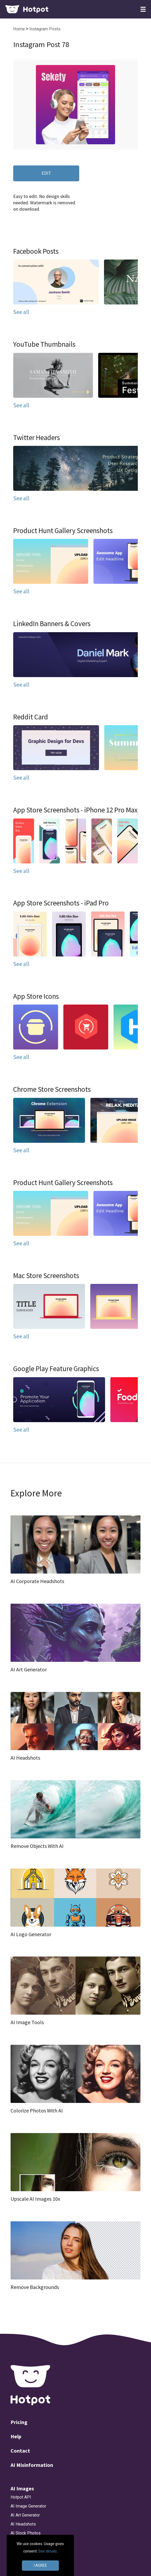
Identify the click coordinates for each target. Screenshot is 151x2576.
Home (19, 28)
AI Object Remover (28, 2550)
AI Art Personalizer (28, 2568)
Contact (20, 2450)
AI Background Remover (33, 2559)
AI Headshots (23, 2524)
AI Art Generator (25, 2515)
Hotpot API (21, 2497)
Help (16, 2436)
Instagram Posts (44, 28)
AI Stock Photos (26, 2533)
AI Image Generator (28, 2506)
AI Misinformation (32, 2465)
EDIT (46, 173)
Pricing (19, 2422)
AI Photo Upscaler (27, 2541)
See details (47, 2551)
